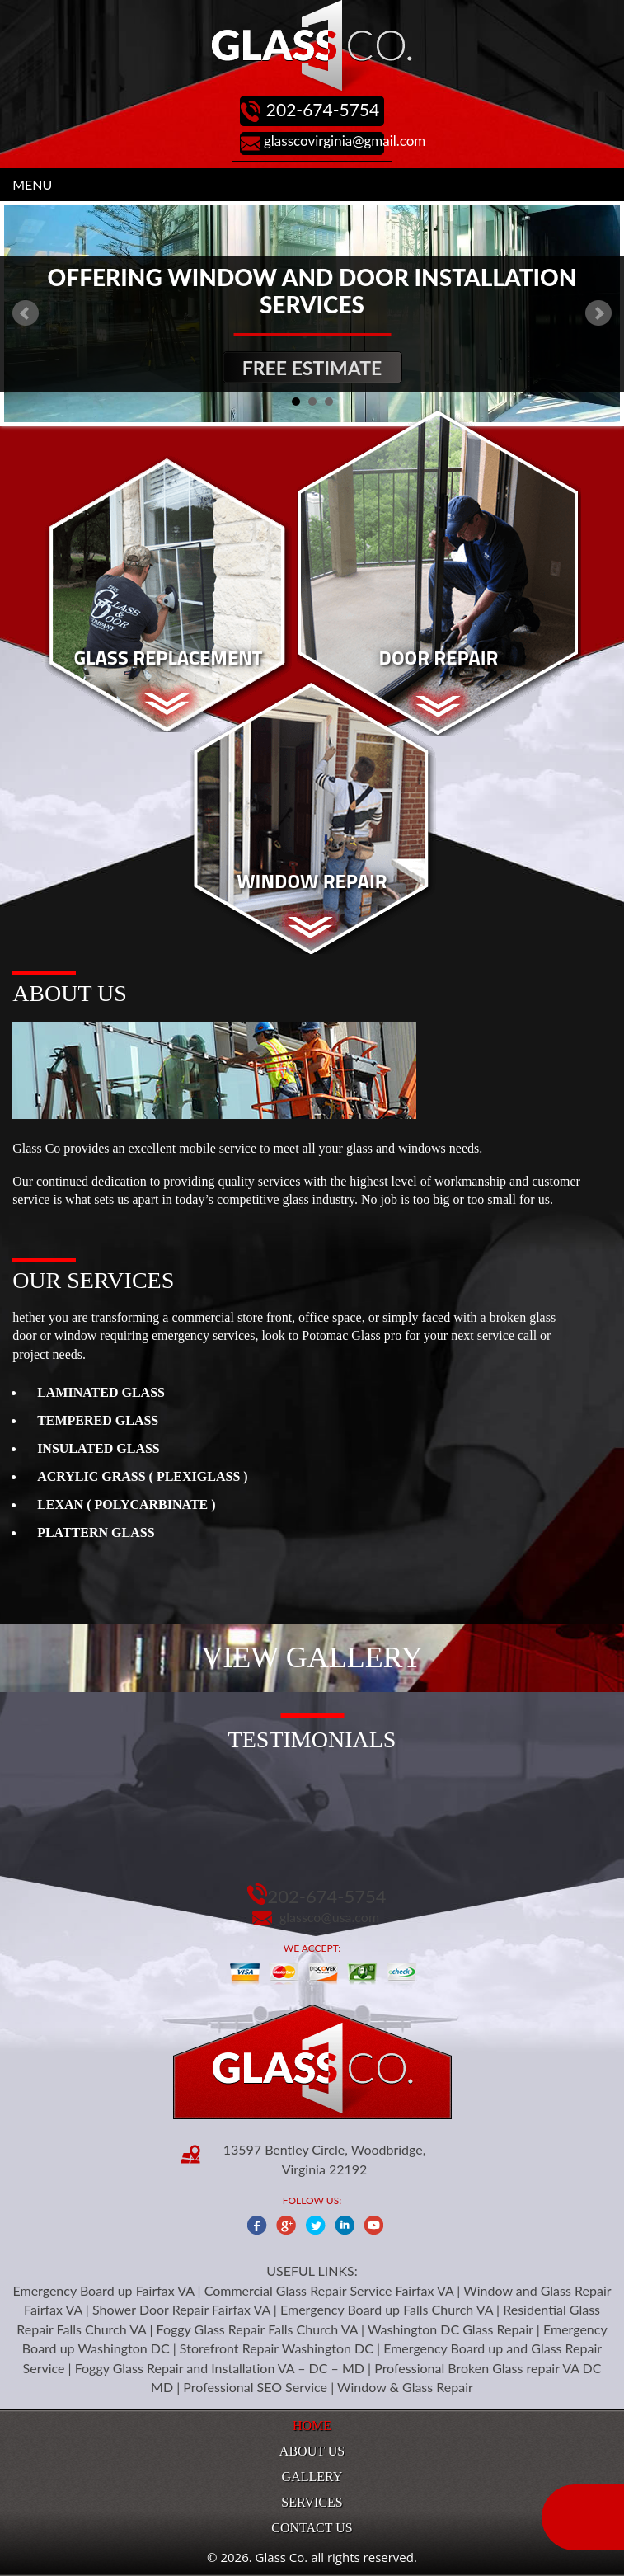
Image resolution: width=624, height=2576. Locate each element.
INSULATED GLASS (98, 1448)
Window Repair (312, 880)
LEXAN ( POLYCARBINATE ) (126, 1504)
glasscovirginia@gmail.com (344, 140)
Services (311, 2502)
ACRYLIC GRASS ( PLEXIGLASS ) (142, 1476)
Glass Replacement (167, 657)
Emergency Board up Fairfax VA (103, 2290)
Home (312, 2426)
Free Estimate (312, 367)
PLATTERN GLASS (95, 1532)
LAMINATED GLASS (101, 1392)
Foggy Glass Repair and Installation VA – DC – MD (219, 2368)
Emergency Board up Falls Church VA (386, 2309)
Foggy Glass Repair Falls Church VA (257, 2329)
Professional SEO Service (255, 2387)
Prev (25, 313)
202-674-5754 (322, 109)
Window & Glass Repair (405, 2387)
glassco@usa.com (329, 1917)
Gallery (312, 2477)
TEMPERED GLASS (97, 1420)
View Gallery (311, 1657)
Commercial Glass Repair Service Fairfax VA (329, 2290)
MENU (32, 184)
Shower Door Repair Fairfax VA (181, 2309)
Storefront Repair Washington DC (276, 2348)
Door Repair (439, 657)
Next (598, 313)
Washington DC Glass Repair (450, 2329)
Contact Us (311, 2528)
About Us (312, 2451)
